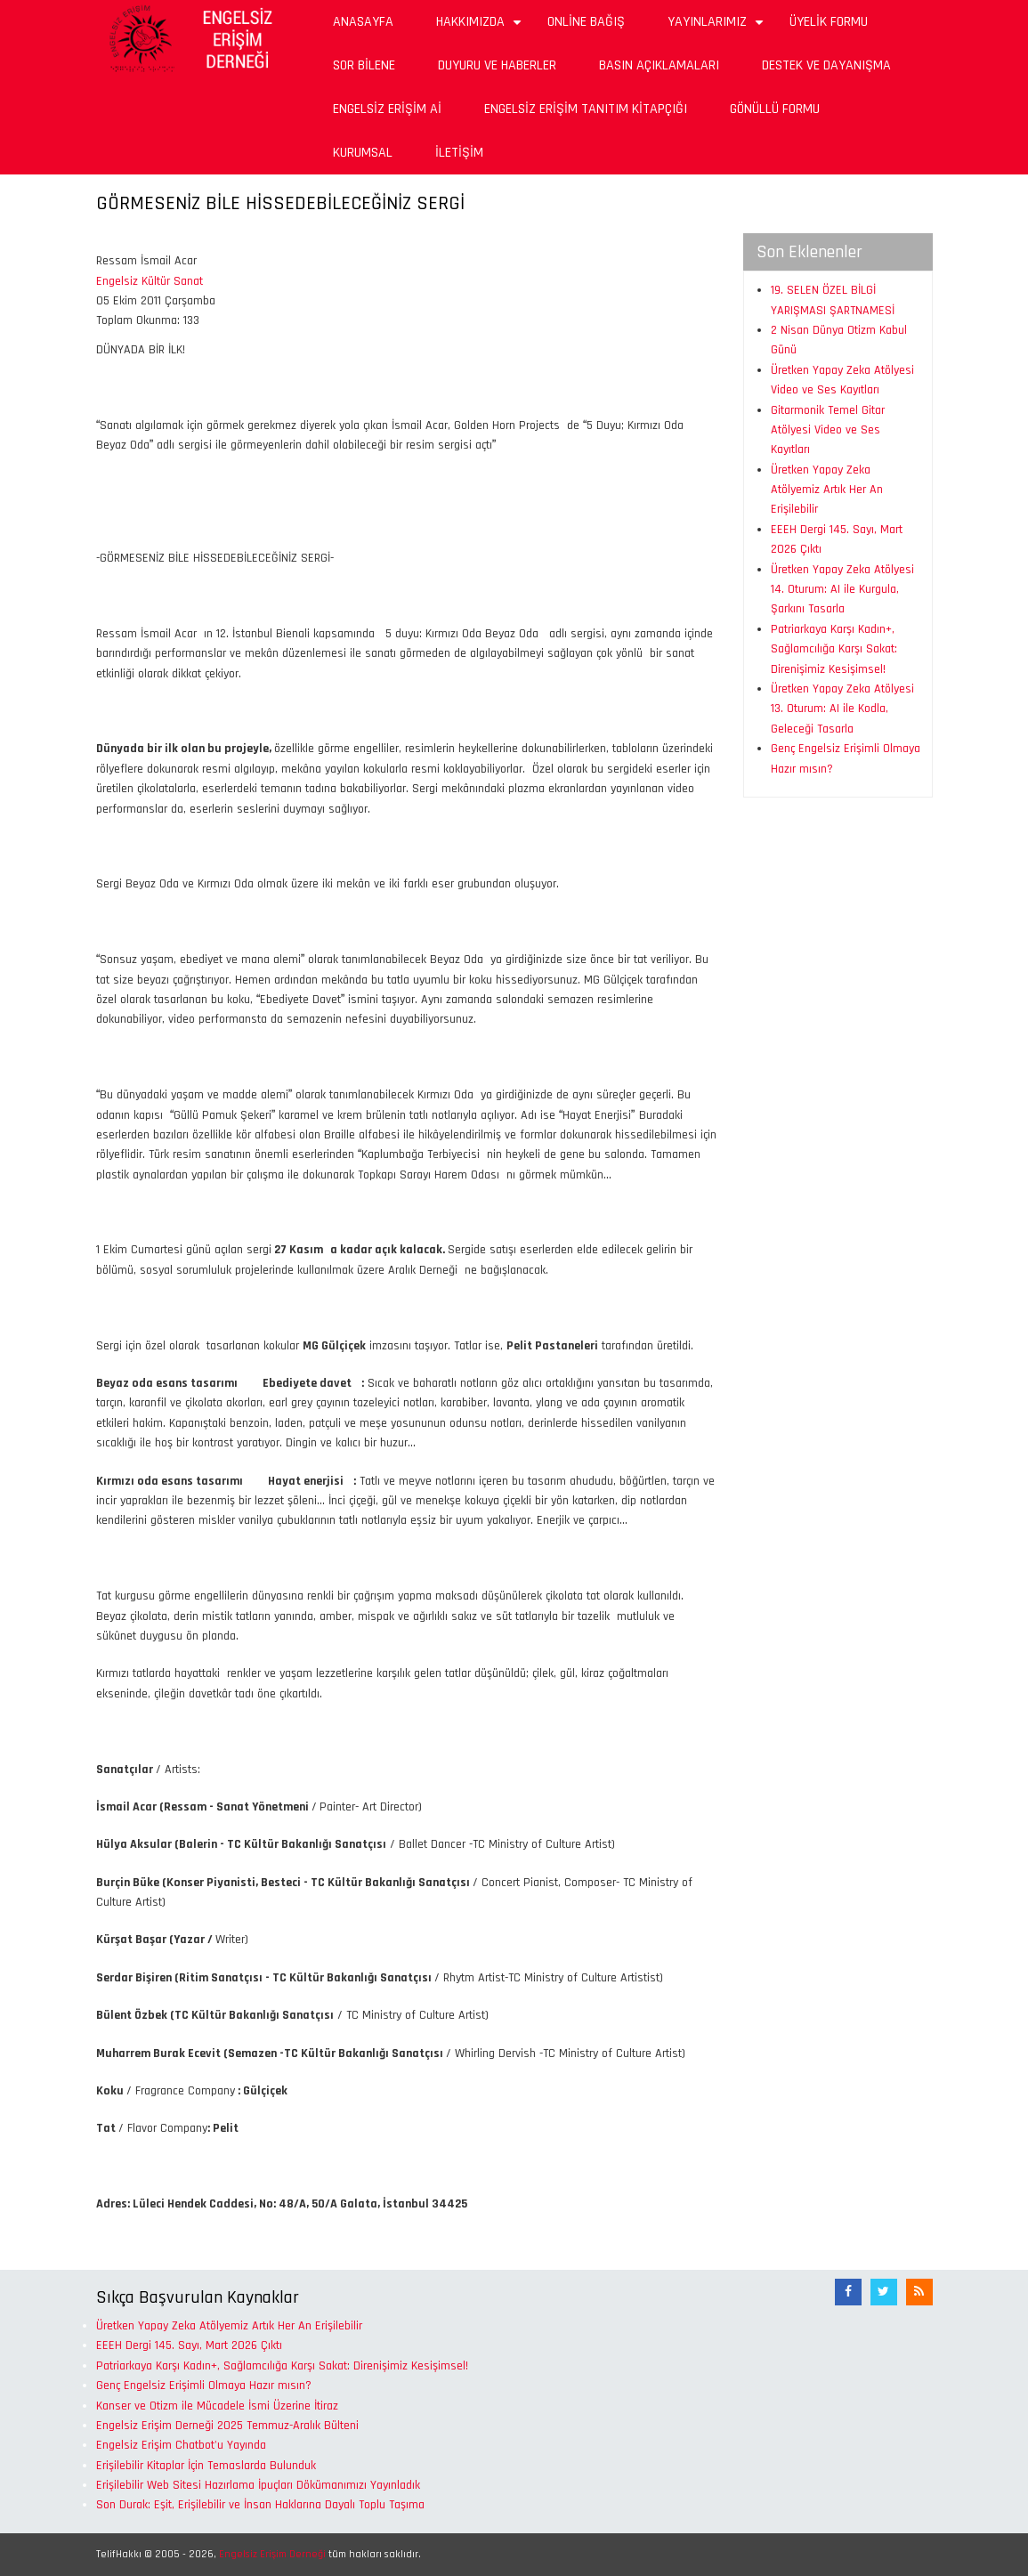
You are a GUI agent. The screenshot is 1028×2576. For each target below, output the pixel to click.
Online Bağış (586, 21)
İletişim (459, 152)
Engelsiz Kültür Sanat (149, 281)
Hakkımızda (481, 28)
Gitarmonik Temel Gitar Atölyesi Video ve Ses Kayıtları (828, 430)
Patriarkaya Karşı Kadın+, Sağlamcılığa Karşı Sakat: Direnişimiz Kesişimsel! (834, 649)
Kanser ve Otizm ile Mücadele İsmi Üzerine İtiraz (217, 2406)
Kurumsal (363, 152)
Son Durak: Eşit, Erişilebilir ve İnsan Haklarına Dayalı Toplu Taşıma (260, 2505)
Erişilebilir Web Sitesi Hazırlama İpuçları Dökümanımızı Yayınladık (258, 2485)
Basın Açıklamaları (659, 65)
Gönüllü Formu (775, 109)
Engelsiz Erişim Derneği (272, 2554)
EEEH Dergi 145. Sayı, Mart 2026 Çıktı (189, 2345)
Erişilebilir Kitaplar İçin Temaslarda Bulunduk (206, 2466)
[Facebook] (848, 2292)
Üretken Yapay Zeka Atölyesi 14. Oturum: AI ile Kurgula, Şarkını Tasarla (842, 590)
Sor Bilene (364, 65)
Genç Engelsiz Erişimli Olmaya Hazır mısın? (204, 2386)
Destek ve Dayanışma (826, 65)
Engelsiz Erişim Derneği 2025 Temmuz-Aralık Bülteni (227, 2426)
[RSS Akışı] (919, 2292)
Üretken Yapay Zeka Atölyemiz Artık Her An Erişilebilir (827, 490)
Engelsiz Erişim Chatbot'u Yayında (181, 2445)
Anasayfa (363, 21)
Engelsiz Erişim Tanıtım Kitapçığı (585, 109)
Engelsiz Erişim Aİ (387, 109)
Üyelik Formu (828, 21)
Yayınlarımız (718, 28)
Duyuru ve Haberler (497, 65)
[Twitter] (883, 2292)
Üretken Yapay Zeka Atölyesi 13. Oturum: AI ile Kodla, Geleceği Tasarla (842, 709)
